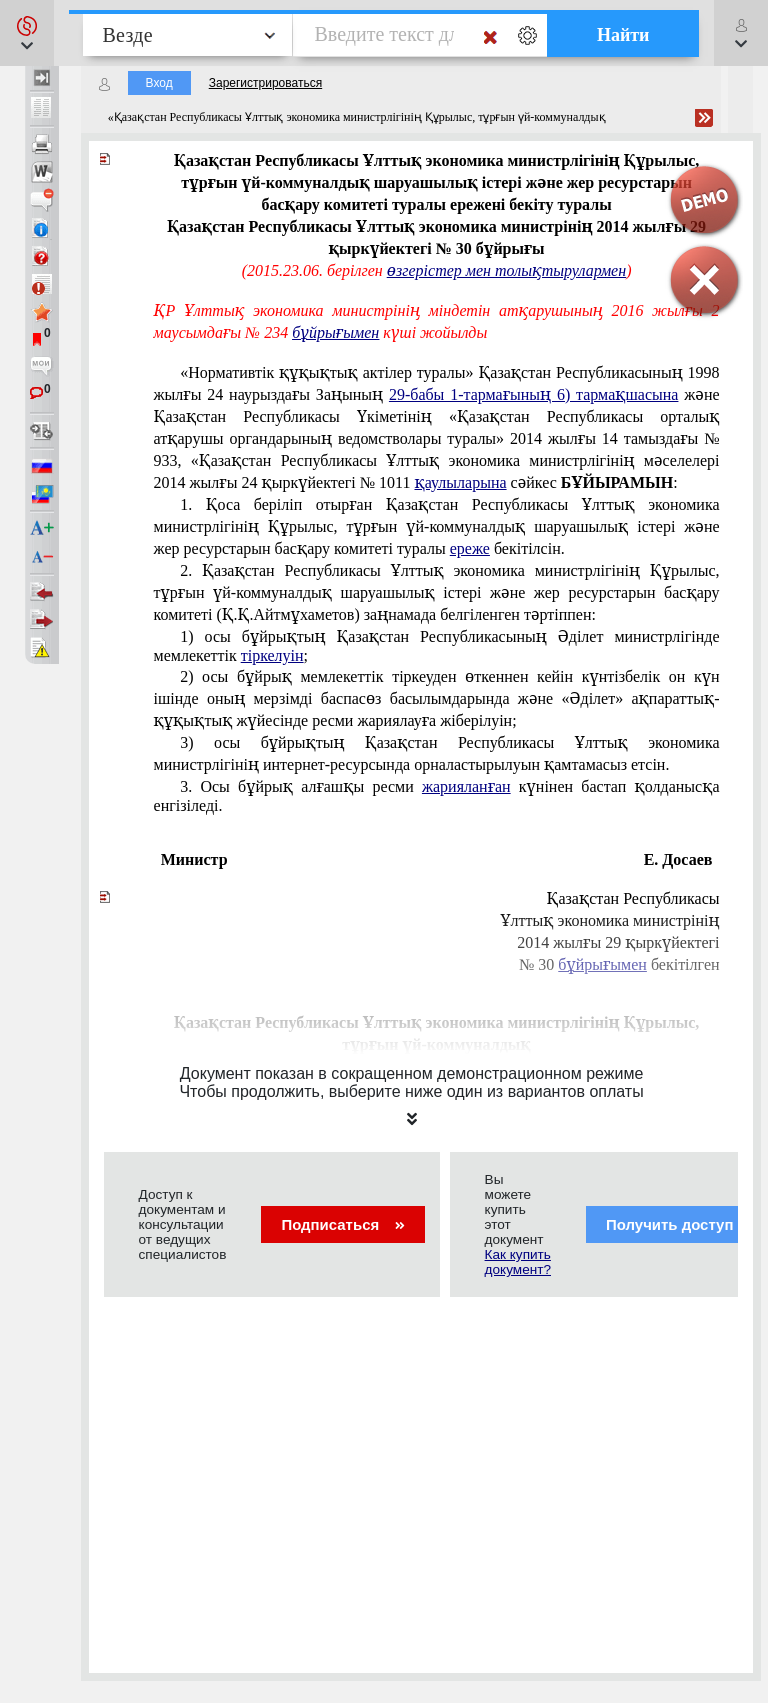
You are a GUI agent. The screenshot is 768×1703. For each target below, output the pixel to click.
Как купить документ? (518, 1262)
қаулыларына (461, 482)
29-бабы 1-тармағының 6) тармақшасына (534, 394)
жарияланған (466, 786)
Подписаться (342, 1224)
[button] (27, 33)
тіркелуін (272, 655)
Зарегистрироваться (265, 83)
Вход (159, 83)
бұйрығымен (335, 332)
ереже (470, 548)
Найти (623, 35)
